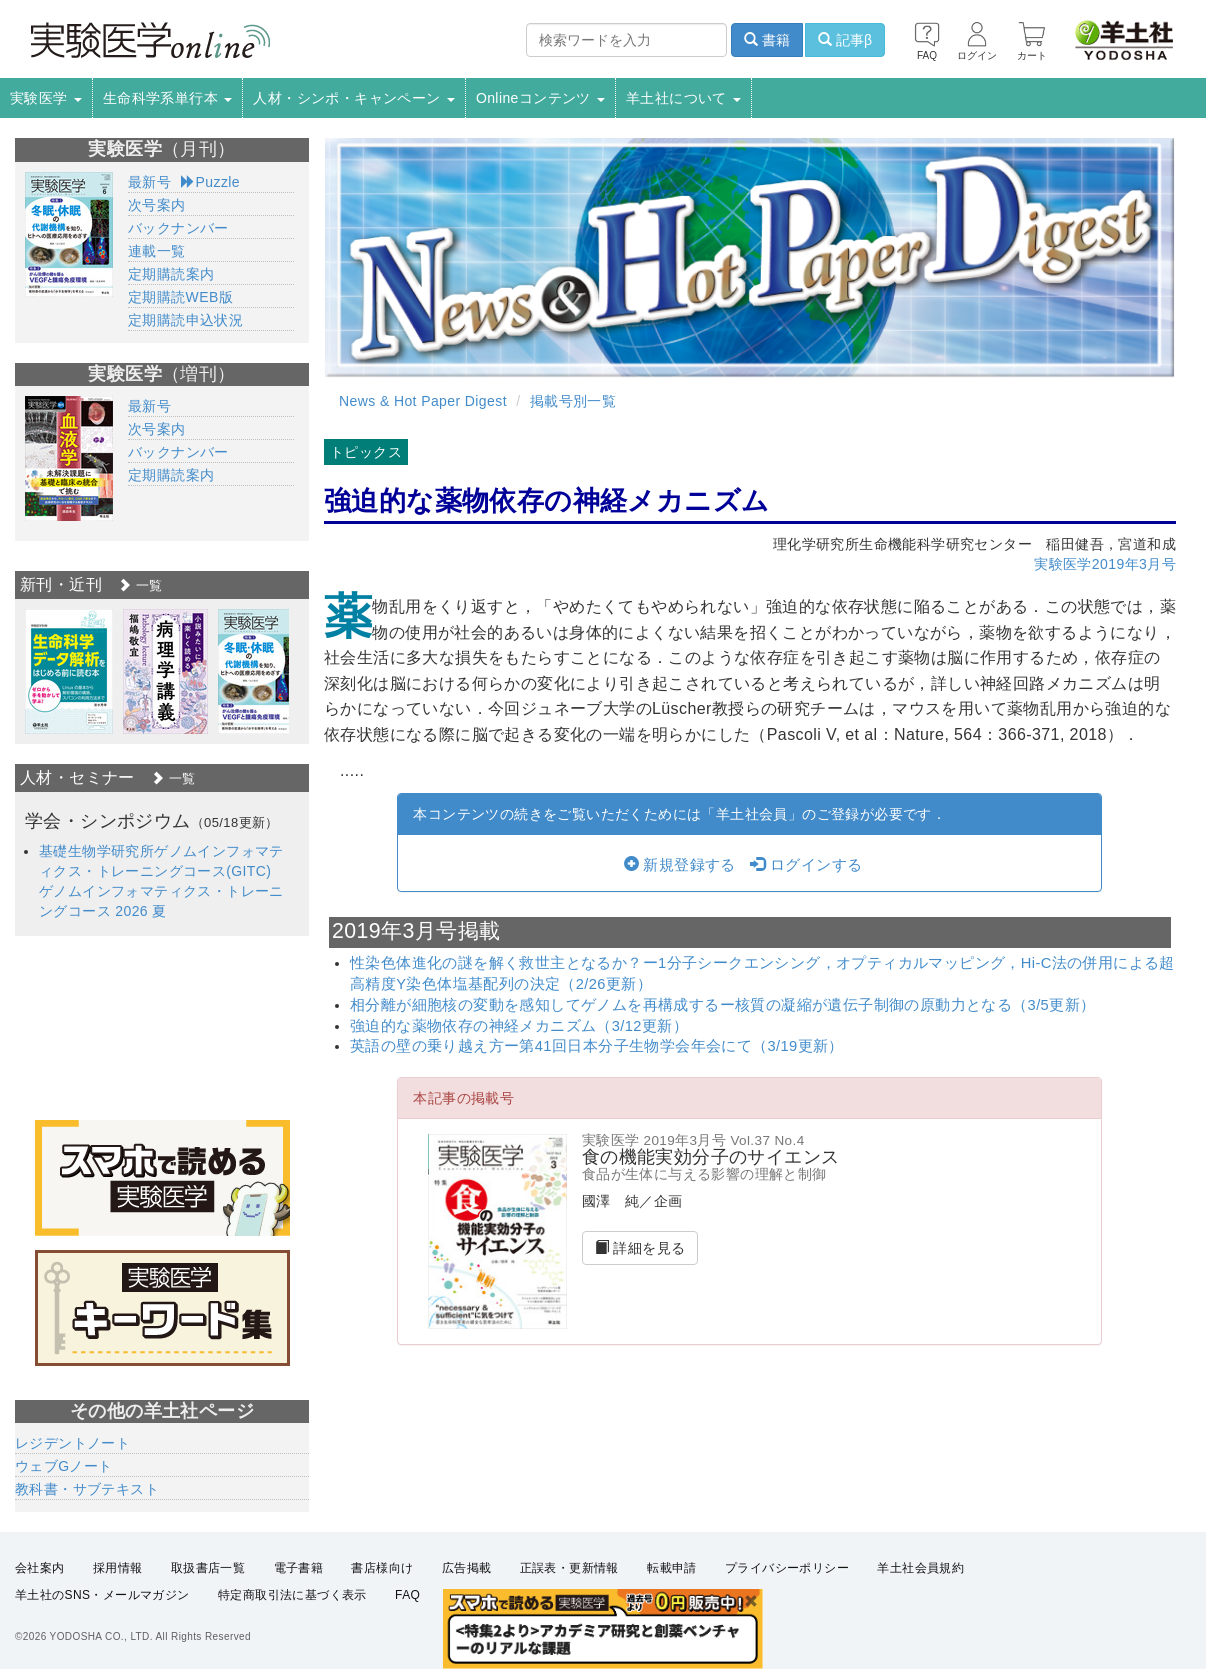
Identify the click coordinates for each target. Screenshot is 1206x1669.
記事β (845, 40)
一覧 (140, 585)
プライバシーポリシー (787, 1568)
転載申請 (672, 1568)
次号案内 (157, 205)
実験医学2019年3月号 (1105, 564)
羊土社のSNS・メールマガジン (102, 1595)
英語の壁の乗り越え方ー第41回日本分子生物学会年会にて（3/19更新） (597, 1046)
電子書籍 (299, 1568)
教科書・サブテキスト (87, 1489)
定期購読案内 (171, 274)
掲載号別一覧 (573, 401)
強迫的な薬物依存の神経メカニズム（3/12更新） (519, 1026)
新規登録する (680, 865)
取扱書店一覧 (208, 1568)
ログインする (806, 865)
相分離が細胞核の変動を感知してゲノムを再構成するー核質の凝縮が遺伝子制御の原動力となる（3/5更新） (722, 1005)
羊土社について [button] (683, 98)
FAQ (407, 1595)
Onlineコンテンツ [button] (540, 98)
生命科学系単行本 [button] (168, 98)
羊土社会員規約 (920, 1568)
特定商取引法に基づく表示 (292, 1595)
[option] (69, 671)
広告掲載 (467, 1568)
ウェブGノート (64, 1466)
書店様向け (382, 1568)
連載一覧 (157, 251)
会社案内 (40, 1568)
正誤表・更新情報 (569, 1568)
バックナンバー (178, 228)
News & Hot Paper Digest (423, 401)
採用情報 (118, 1568)
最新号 (149, 182)
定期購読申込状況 (185, 320)
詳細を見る (640, 1248)
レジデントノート (72, 1443)
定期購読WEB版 (180, 297)
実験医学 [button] (46, 98)
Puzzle (210, 182)
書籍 (767, 40)
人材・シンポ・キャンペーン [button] (354, 98)
